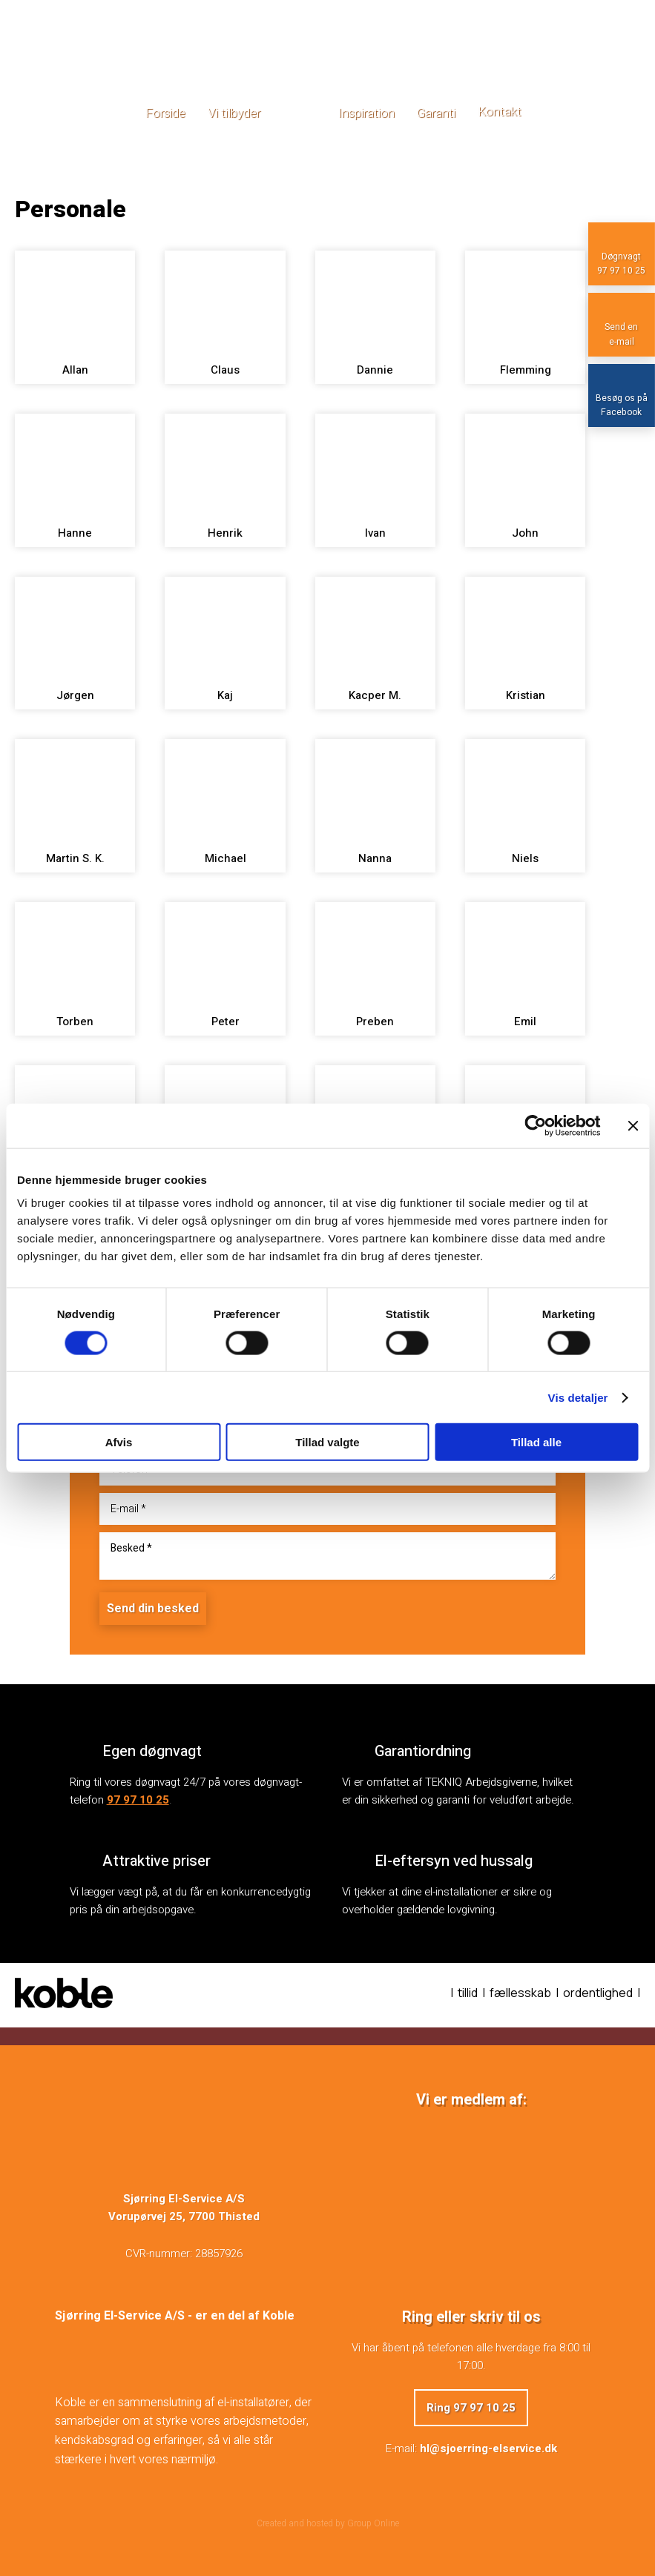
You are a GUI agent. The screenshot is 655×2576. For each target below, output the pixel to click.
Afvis (119, 1442)
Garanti (436, 113)
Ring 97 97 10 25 (471, 2408)
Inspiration (366, 113)
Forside (165, 113)
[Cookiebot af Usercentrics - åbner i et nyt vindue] (535, 1125)
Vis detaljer (578, 1397)
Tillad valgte (327, 1442)
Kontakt (499, 111)
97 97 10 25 (138, 1800)
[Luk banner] (633, 1125)
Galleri (299, 113)
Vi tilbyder (234, 113)
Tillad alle (536, 1442)
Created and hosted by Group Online (328, 2523)
